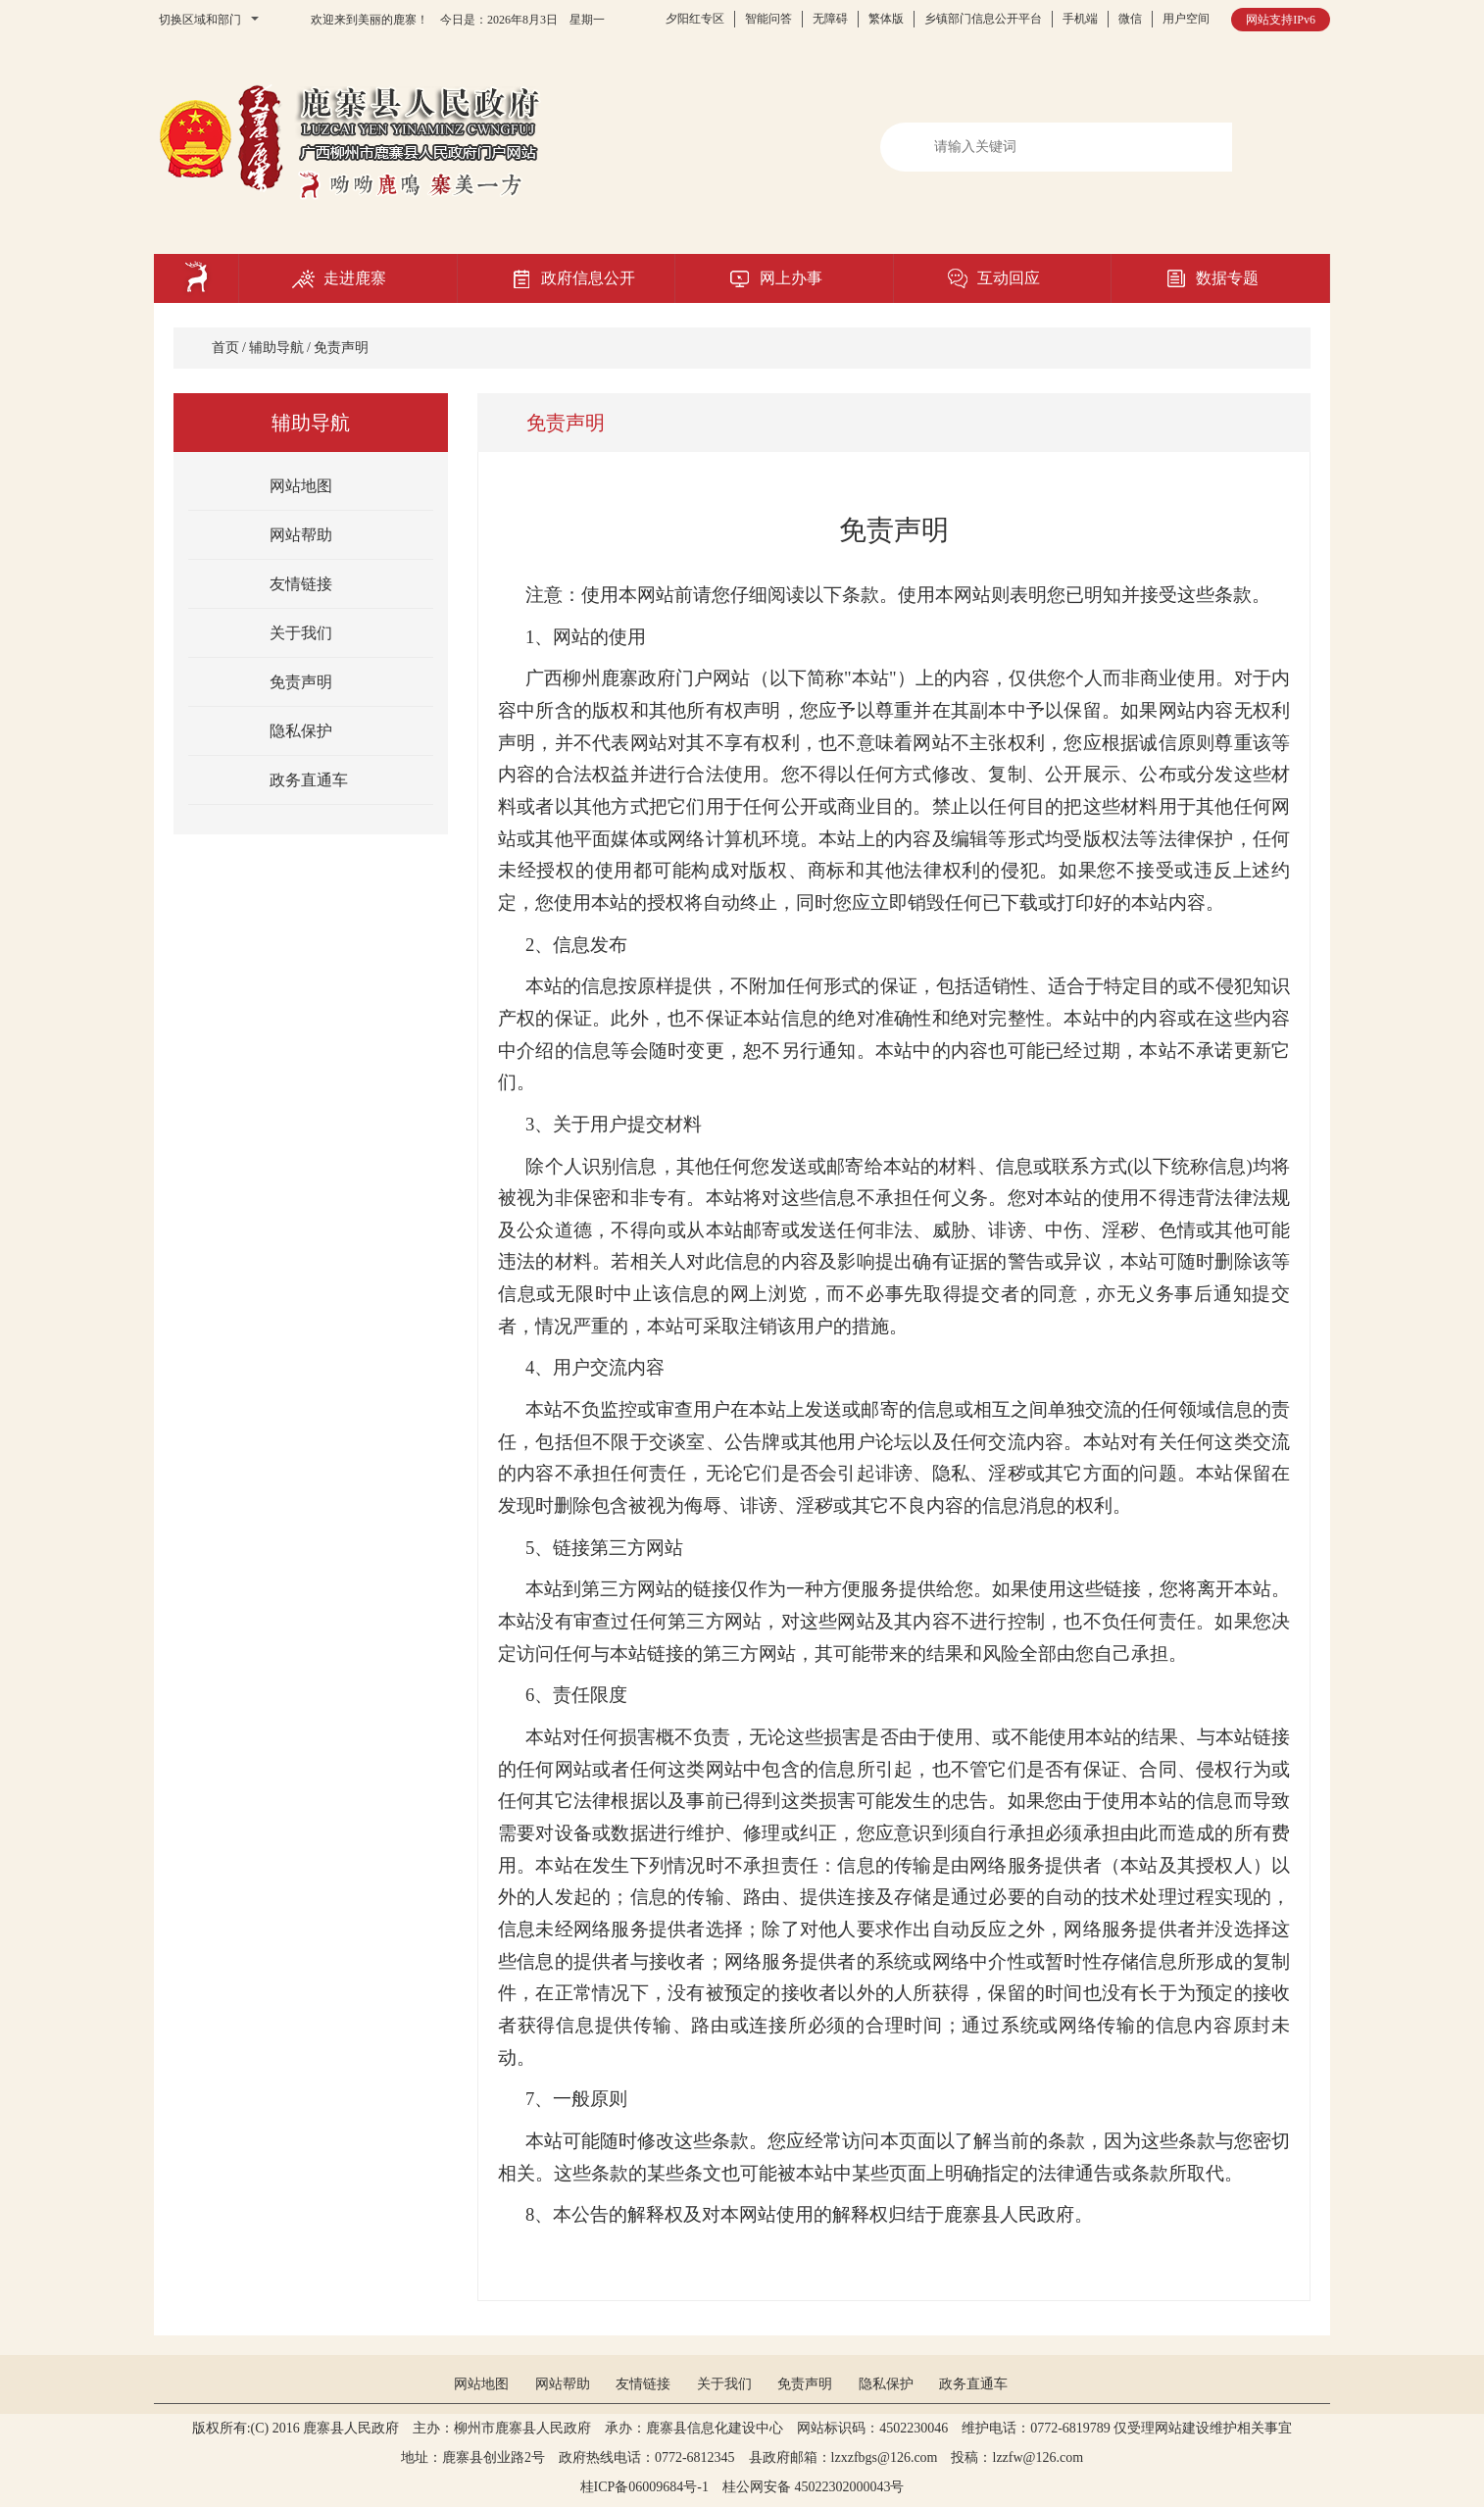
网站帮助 (301, 534)
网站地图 (301, 485)
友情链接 (301, 584)
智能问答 (768, 18)
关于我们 (301, 633)
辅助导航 (276, 347)
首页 (225, 347)
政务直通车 (309, 780)
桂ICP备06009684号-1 (644, 2487)
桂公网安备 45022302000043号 (820, 2487)
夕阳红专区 (695, 18)
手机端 (1080, 18)
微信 (1130, 18)
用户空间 (1186, 18)
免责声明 (341, 347)
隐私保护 (301, 731)
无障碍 (830, 18)
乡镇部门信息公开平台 (983, 18)
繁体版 (886, 18)
